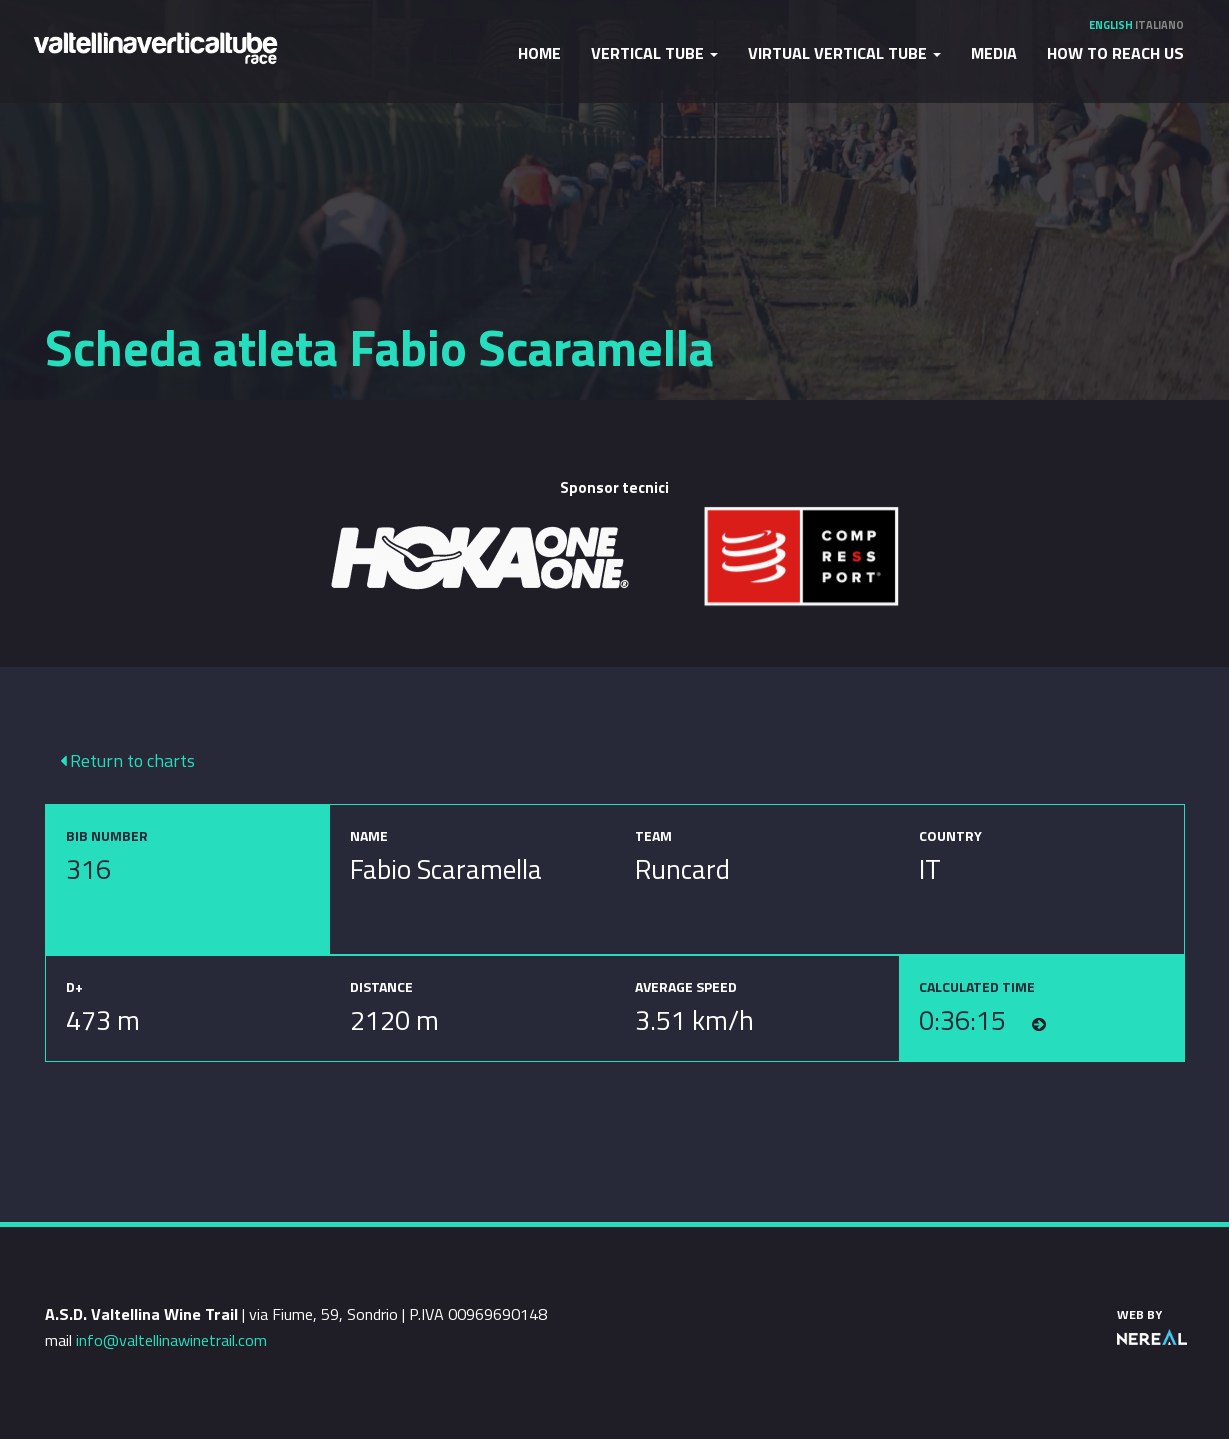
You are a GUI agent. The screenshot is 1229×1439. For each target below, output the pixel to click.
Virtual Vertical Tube (844, 53)
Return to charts (127, 760)
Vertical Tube (654, 53)
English (1111, 25)
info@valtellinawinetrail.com (171, 1340)
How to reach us (1115, 53)
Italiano (1159, 25)
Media (994, 53)
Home (539, 53)
